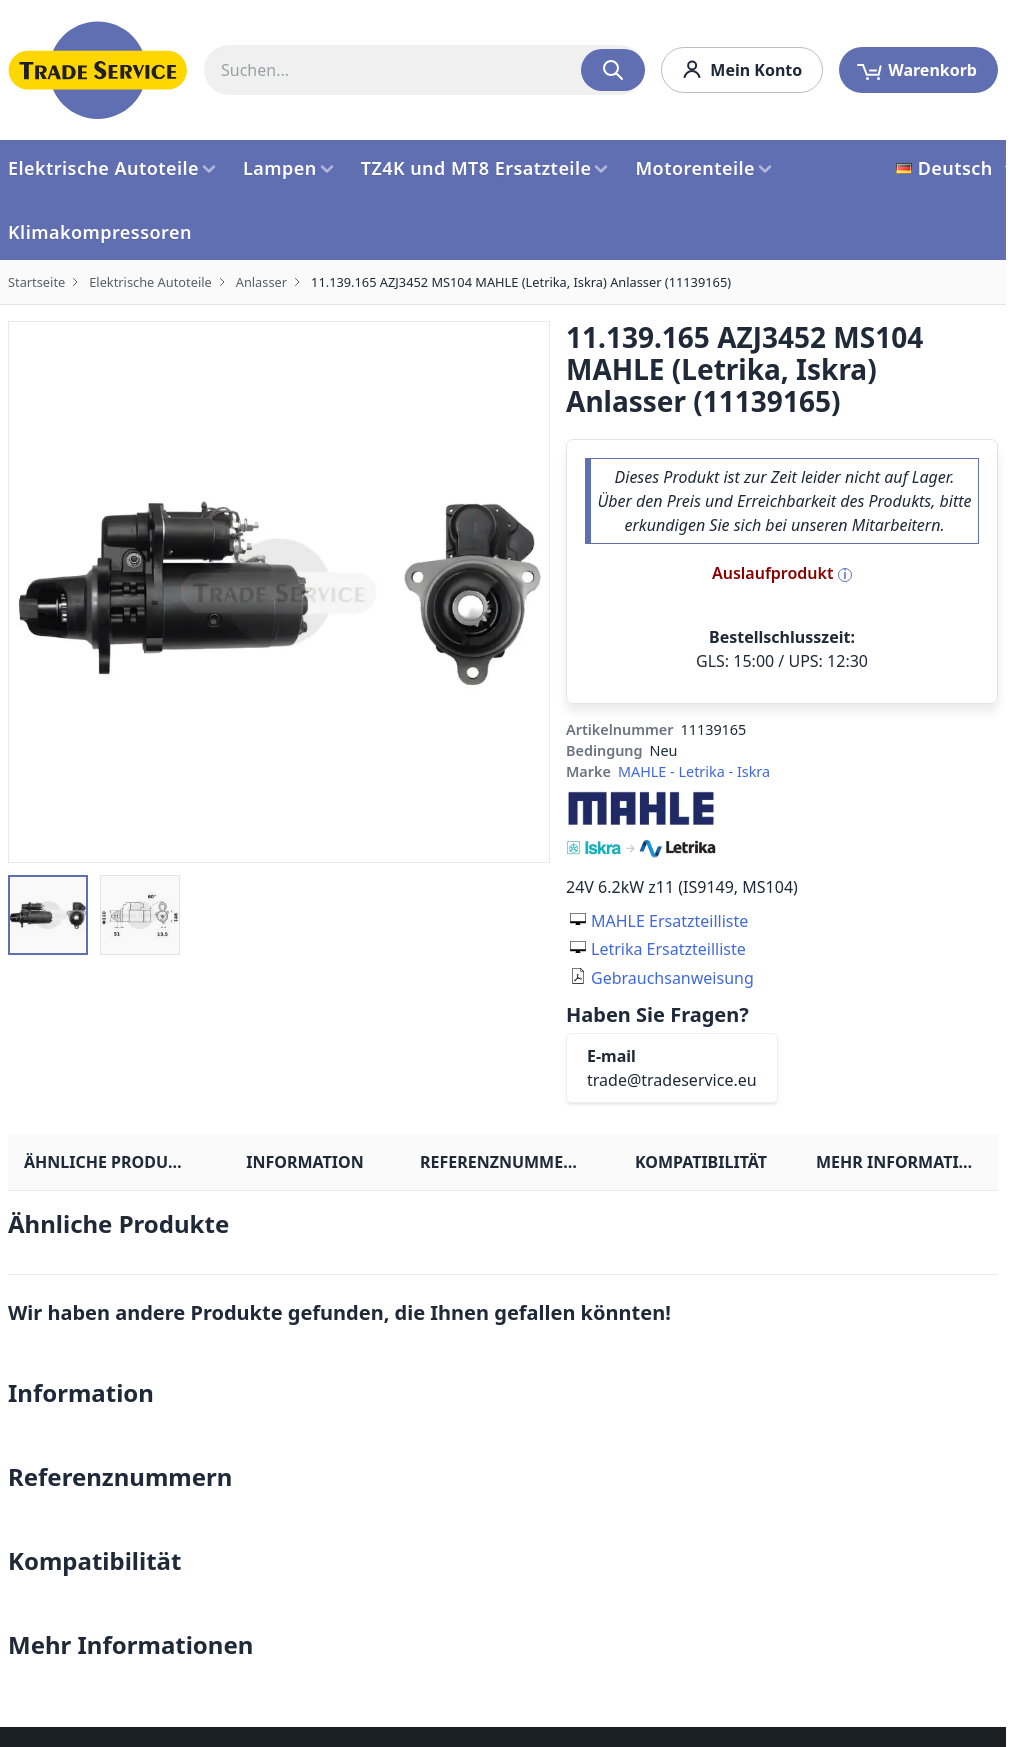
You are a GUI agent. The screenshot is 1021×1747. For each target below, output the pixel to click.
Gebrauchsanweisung (672, 978)
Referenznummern (503, 1162)
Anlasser (261, 282)
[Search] (613, 70)
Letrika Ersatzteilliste (668, 949)
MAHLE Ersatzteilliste (669, 921)
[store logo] (98, 70)
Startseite (36, 282)
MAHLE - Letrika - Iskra (694, 771)
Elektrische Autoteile (150, 282)
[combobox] (424, 70)
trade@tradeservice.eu (672, 1080)
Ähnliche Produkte (110, 1162)
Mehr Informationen (907, 1162)
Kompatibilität (701, 1162)
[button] (48, 915)
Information (304, 1162)
